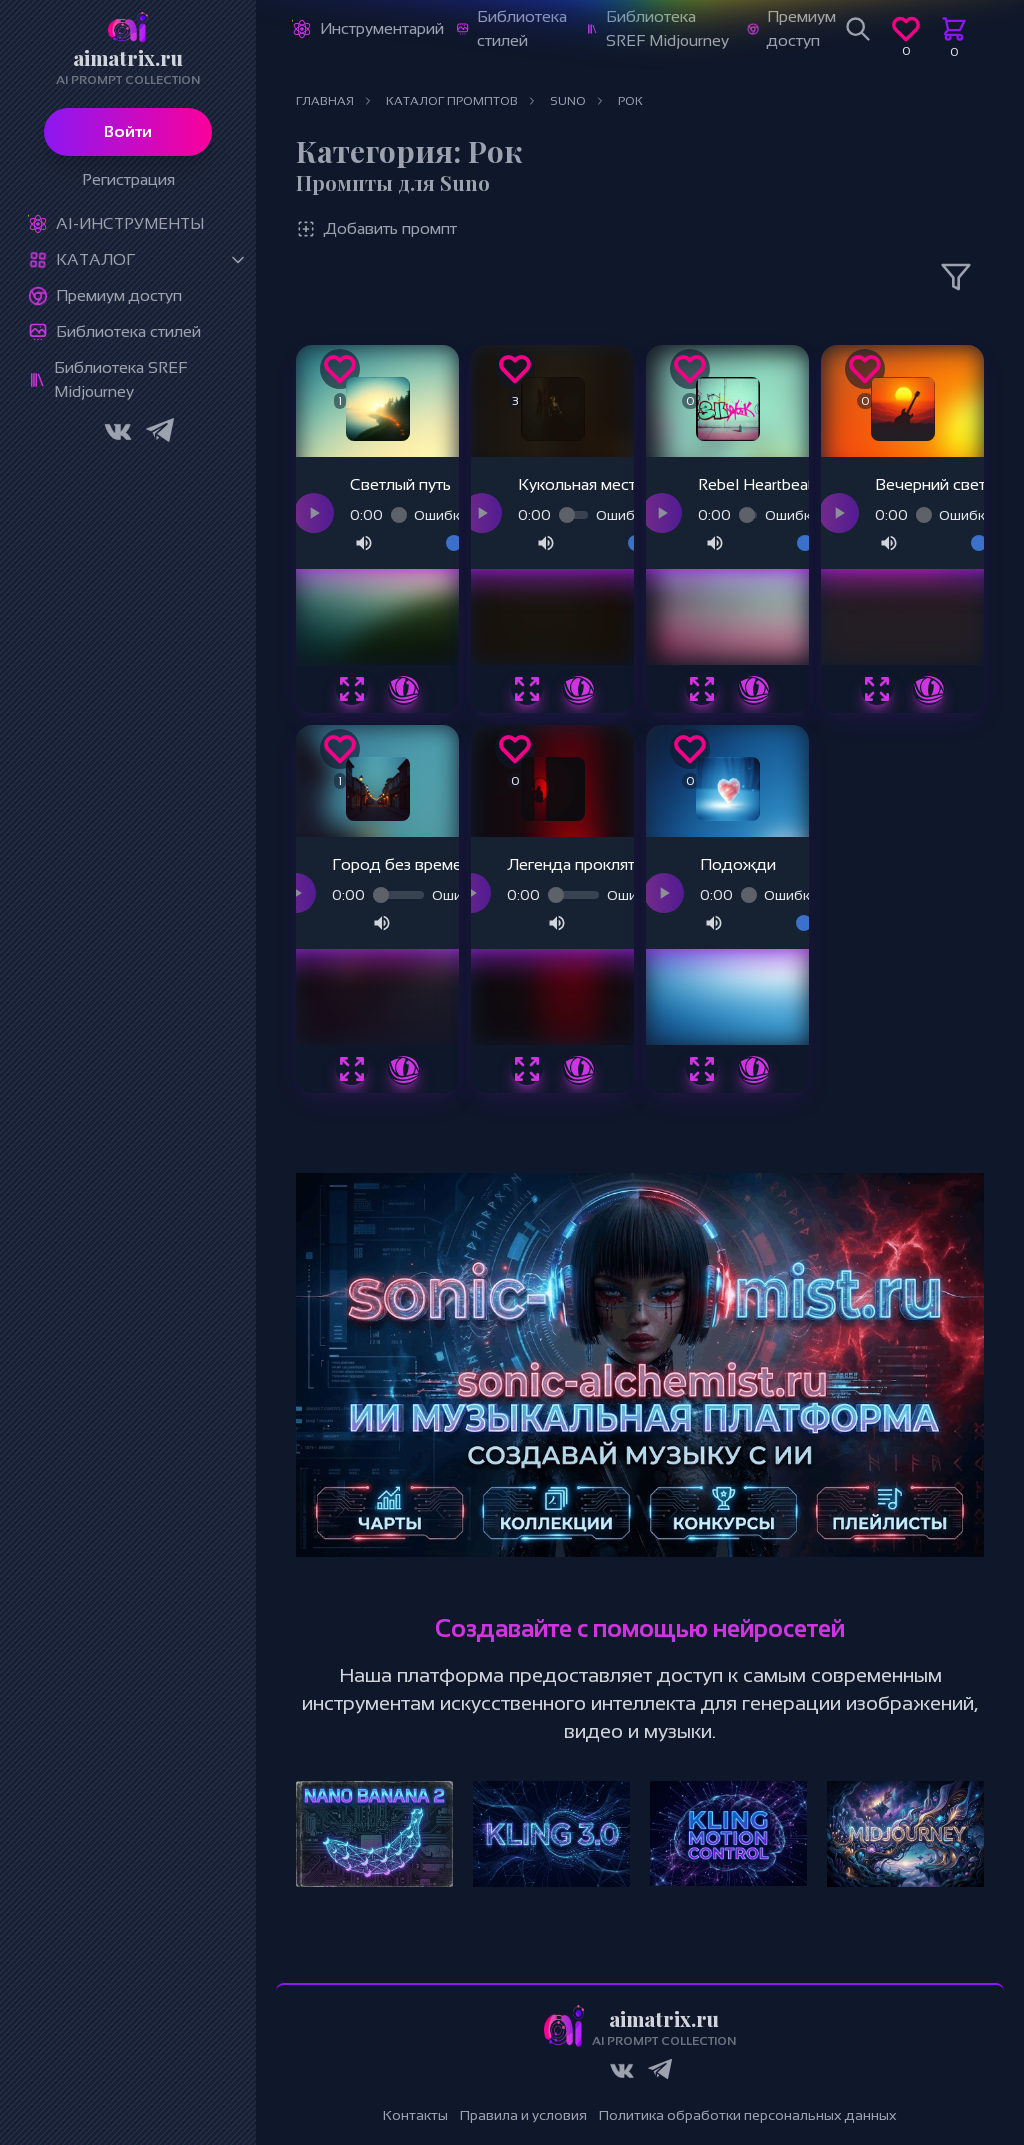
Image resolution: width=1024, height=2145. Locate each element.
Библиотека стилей (128, 331)
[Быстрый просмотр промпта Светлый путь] (352, 689)
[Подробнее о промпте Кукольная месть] (579, 689)
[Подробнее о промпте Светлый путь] (404, 689)
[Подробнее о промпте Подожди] (754, 1069)
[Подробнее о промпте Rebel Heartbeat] (754, 689)
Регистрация (128, 179)
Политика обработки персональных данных (748, 2115)
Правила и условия (523, 2115)
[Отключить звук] (364, 543)
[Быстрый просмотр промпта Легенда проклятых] (527, 1069)
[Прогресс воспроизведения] (398, 515)
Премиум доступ (119, 295)
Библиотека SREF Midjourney (120, 379)
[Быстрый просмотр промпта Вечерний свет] (877, 689)
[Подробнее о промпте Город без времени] (404, 1069)
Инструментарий (382, 28)
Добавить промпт (376, 229)
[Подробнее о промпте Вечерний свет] (929, 689)
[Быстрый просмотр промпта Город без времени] (352, 1069)
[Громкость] (422, 543)
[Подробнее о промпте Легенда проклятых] (579, 1069)
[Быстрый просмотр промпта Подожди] (702, 1069)
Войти (128, 131)
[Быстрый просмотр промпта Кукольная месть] (527, 689)
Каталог (95, 259)
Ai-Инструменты (130, 223)
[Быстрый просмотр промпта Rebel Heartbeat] (702, 689)
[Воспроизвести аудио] (314, 513)
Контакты (415, 2115)
